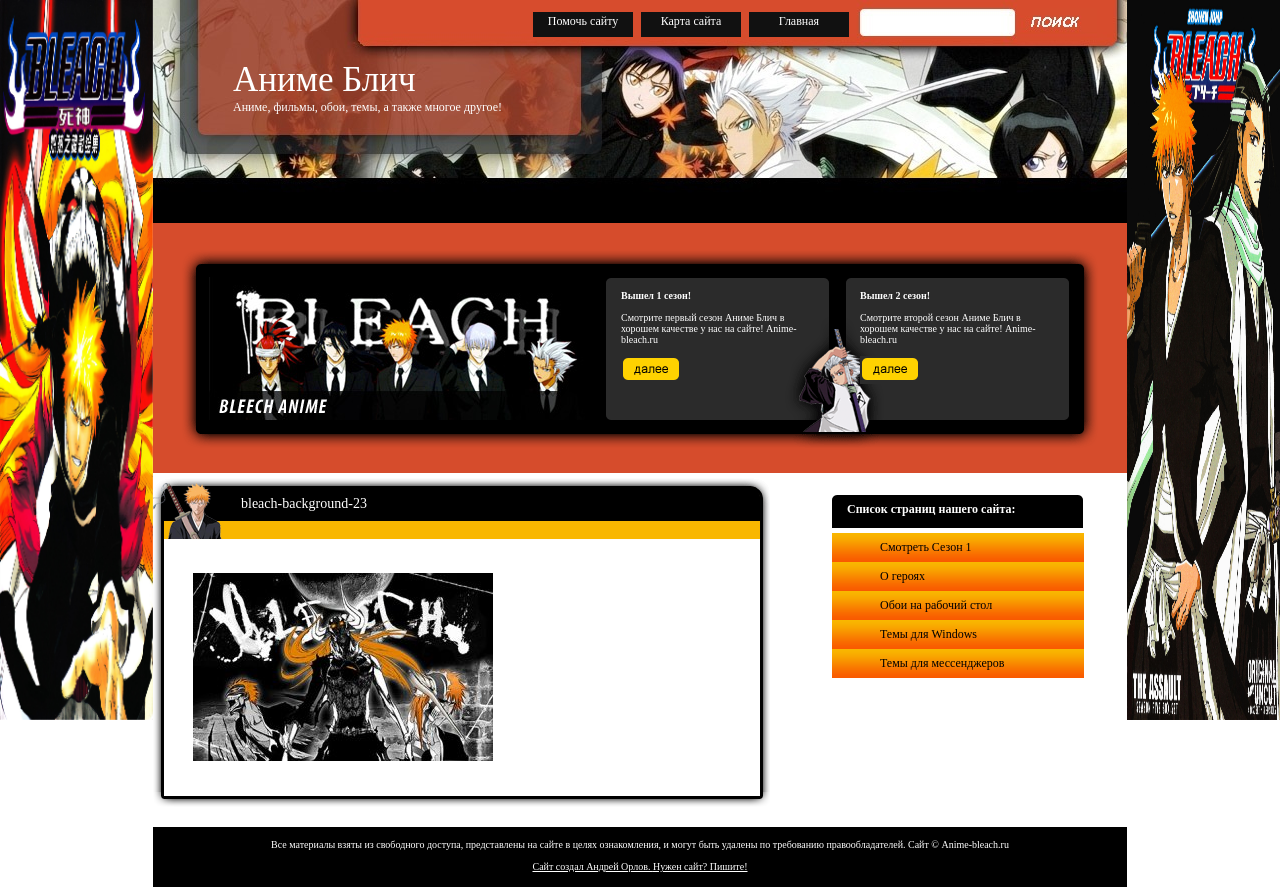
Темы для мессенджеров (942, 663)
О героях (902, 576)
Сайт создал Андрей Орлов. (593, 866)
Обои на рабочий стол (936, 605)
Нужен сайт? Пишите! (700, 866)
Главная (799, 21)
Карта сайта (691, 21)
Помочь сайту (583, 21)
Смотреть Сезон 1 (926, 547)
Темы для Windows (928, 634)
